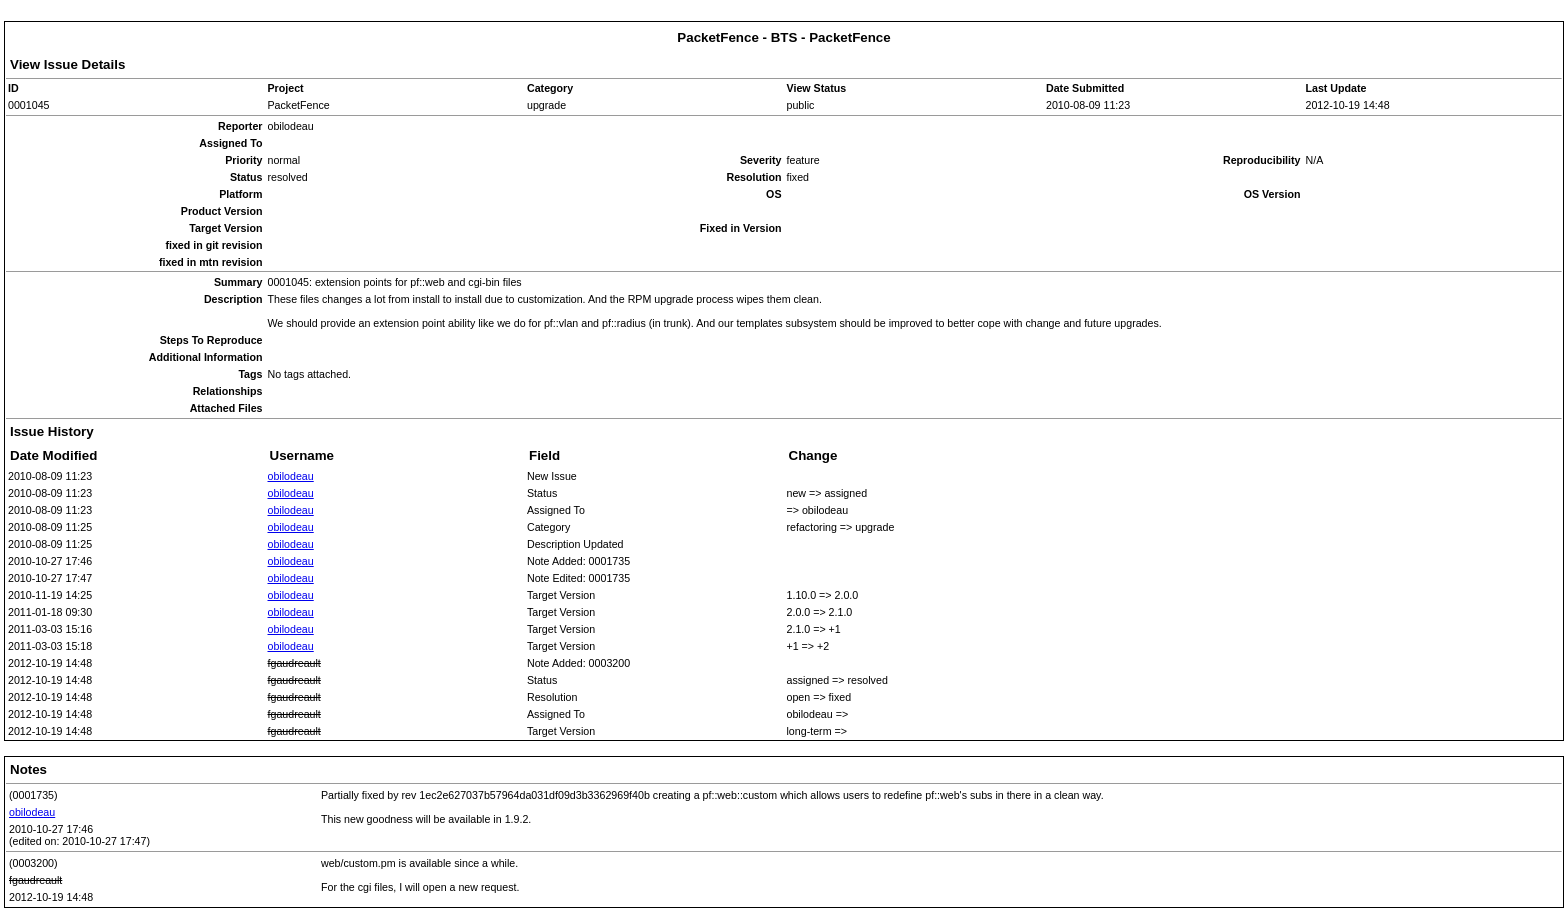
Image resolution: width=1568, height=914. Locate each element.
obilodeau (291, 476)
